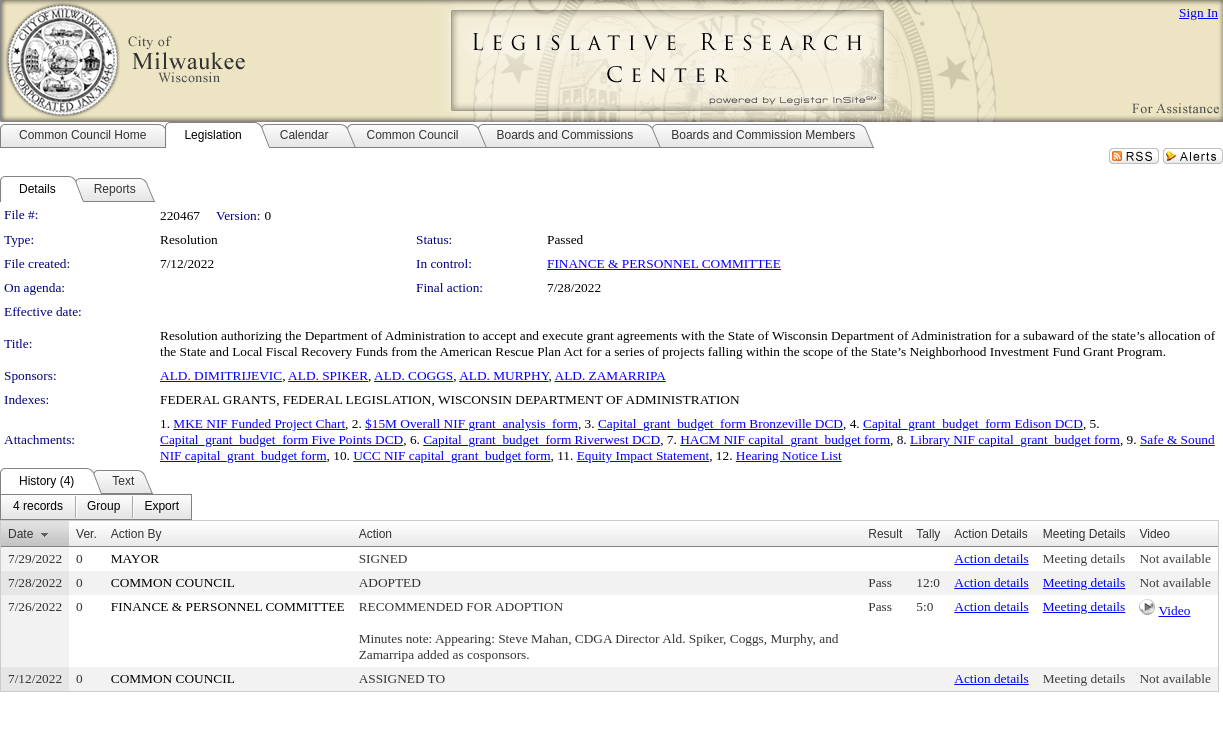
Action (375, 534)
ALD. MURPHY (503, 375)
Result (885, 534)
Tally (928, 534)
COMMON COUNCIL (173, 582)
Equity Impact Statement (643, 455)
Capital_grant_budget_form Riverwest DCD (541, 439)
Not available (1174, 558)
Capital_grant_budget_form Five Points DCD (281, 439)
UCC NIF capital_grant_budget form (451, 455)
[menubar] (96, 507)
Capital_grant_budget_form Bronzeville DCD (720, 423)
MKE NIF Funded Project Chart (259, 423)
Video (1175, 610)
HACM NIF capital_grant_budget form (785, 439)
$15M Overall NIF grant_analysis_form (471, 423)
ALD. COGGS (413, 375)
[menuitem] (38, 507)
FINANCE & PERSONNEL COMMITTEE (664, 263)
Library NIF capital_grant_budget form (1015, 439)
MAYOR (135, 558)
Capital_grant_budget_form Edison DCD (973, 423)
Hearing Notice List (789, 455)
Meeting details (1084, 558)
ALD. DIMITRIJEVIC (221, 375)
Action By (136, 534)
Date (20, 534)
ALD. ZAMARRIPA (610, 375)
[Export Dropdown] (161, 507)
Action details (991, 558)
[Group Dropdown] (103, 507)
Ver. (86, 534)
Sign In (1198, 12)
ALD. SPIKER (328, 375)
